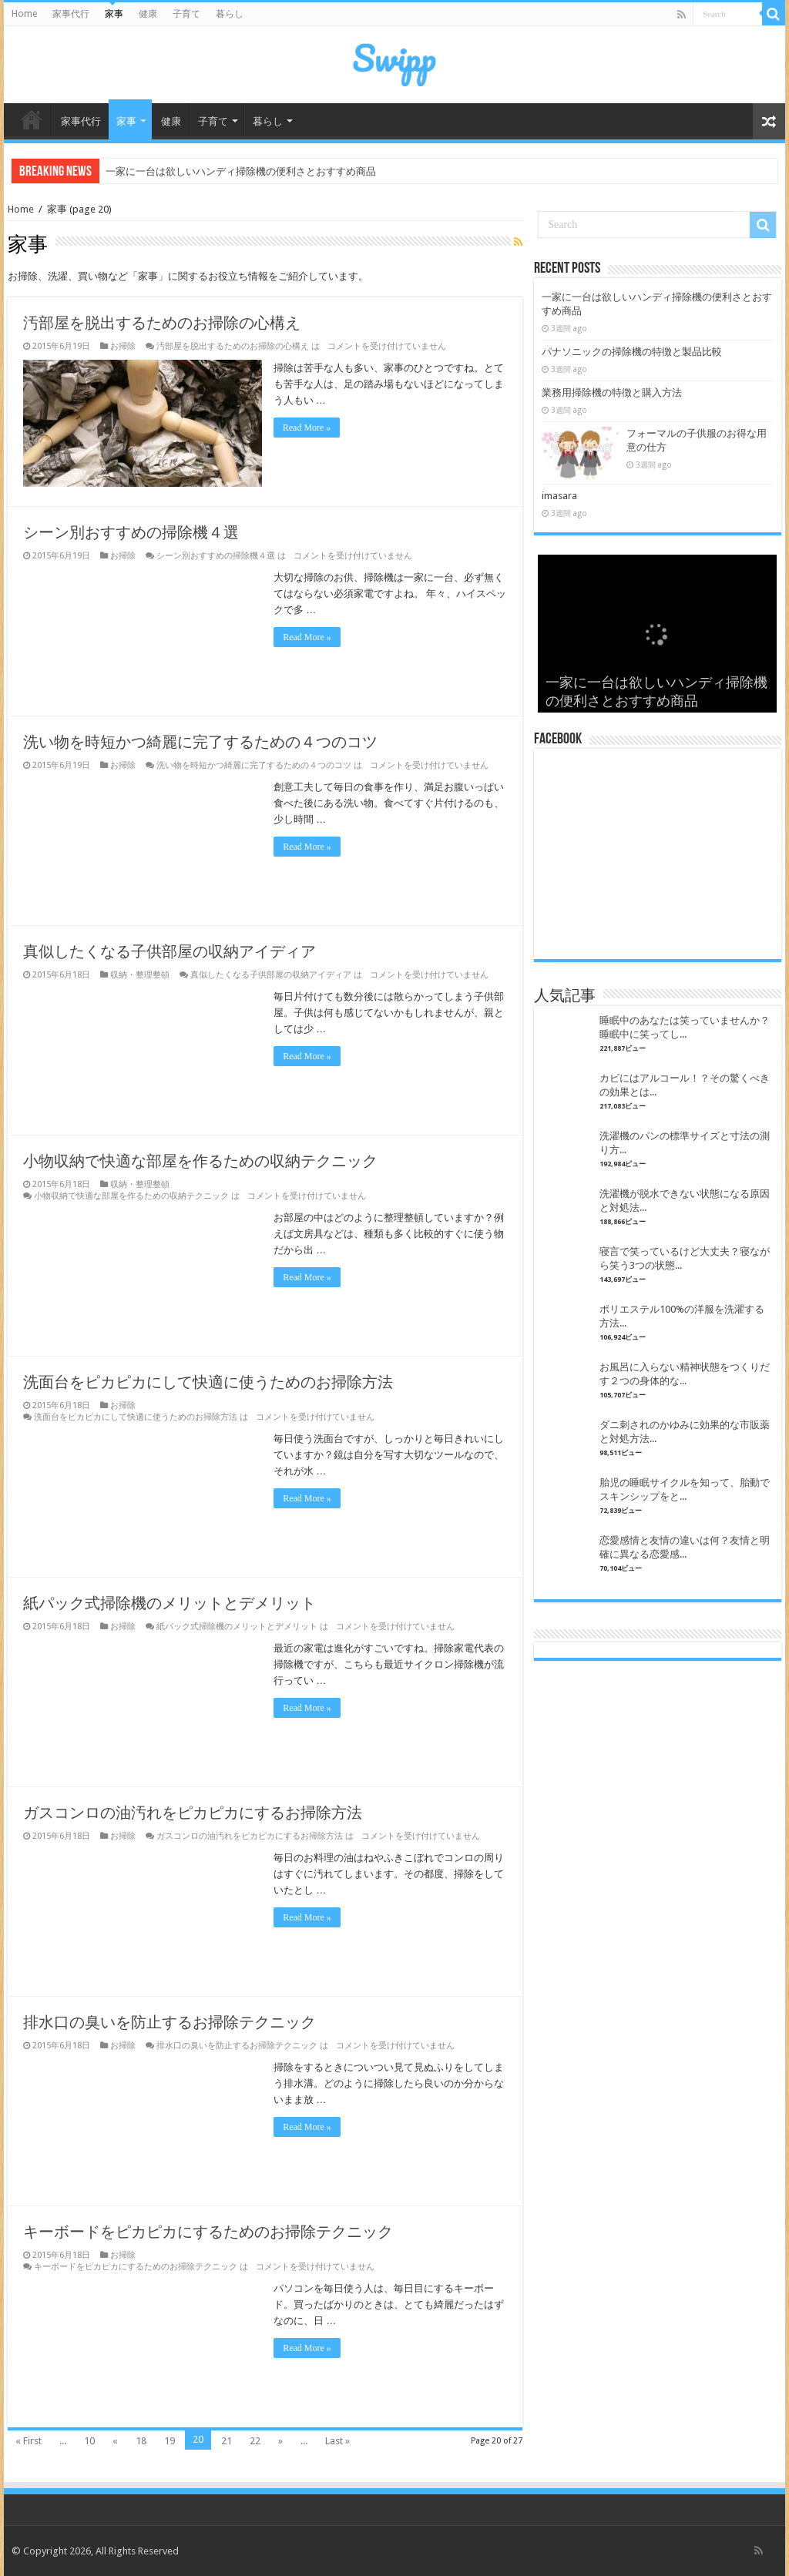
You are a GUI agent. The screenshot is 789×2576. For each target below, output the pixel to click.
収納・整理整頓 (140, 975)
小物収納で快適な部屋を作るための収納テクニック (200, 1161)
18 (141, 2441)
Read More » (307, 427)
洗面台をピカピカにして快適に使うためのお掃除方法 (208, 1382)
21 (226, 2441)
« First (28, 2441)
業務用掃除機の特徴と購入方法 (612, 392)
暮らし (229, 13)
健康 (148, 13)
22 (255, 2441)
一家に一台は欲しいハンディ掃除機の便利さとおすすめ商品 (241, 171)
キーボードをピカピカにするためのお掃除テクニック (208, 2231)
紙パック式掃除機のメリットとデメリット (169, 1603)
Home (24, 13)
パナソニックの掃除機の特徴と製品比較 (632, 351)
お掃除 (123, 346)
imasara (559, 495)
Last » (337, 2441)
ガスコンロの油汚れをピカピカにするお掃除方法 (192, 1812)
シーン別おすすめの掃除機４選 (131, 532)
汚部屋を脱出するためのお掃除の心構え (161, 323)
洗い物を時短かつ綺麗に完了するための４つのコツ (200, 742)
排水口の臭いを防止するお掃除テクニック (169, 2022)
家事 (114, 13)
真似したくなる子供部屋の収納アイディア (169, 951)
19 (169, 2441)
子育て (186, 13)
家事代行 (70, 13)
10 (89, 2441)
